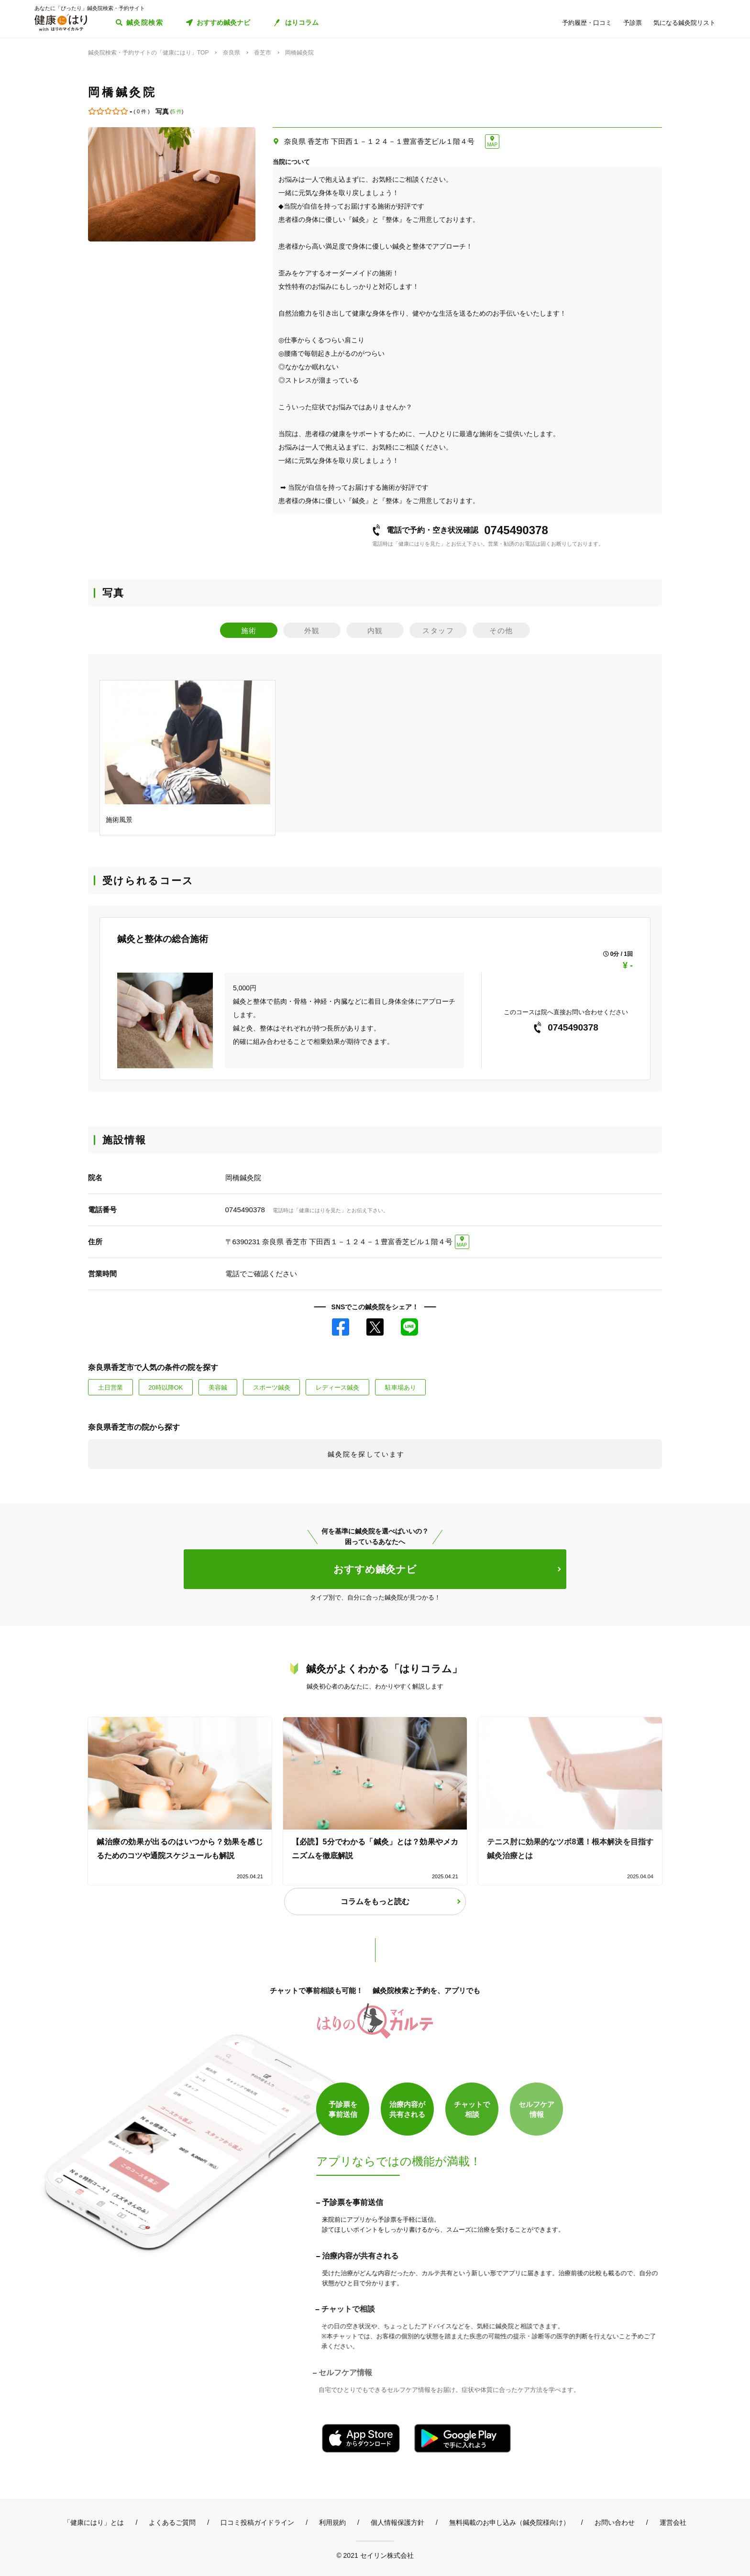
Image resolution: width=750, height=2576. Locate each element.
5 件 (177, 111)
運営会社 (673, 2522)
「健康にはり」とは (94, 2522)
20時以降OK (165, 1387)
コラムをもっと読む (375, 1901)
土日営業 (110, 1387)
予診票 (632, 22)
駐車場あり (400, 1387)
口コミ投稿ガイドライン (257, 2522)
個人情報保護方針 (397, 2522)
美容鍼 (218, 1387)
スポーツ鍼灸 (271, 1387)
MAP (492, 144)
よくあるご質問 (172, 2522)
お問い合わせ (615, 2522)
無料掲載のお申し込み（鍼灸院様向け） (509, 2522)
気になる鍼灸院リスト (684, 22)
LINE (409, 1327)
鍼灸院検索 (144, 22)
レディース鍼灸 (337, 1387)
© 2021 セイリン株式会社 (374, 2555)
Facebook (340, 1327)
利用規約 (332, 2522)
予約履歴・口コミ (587, 22)
